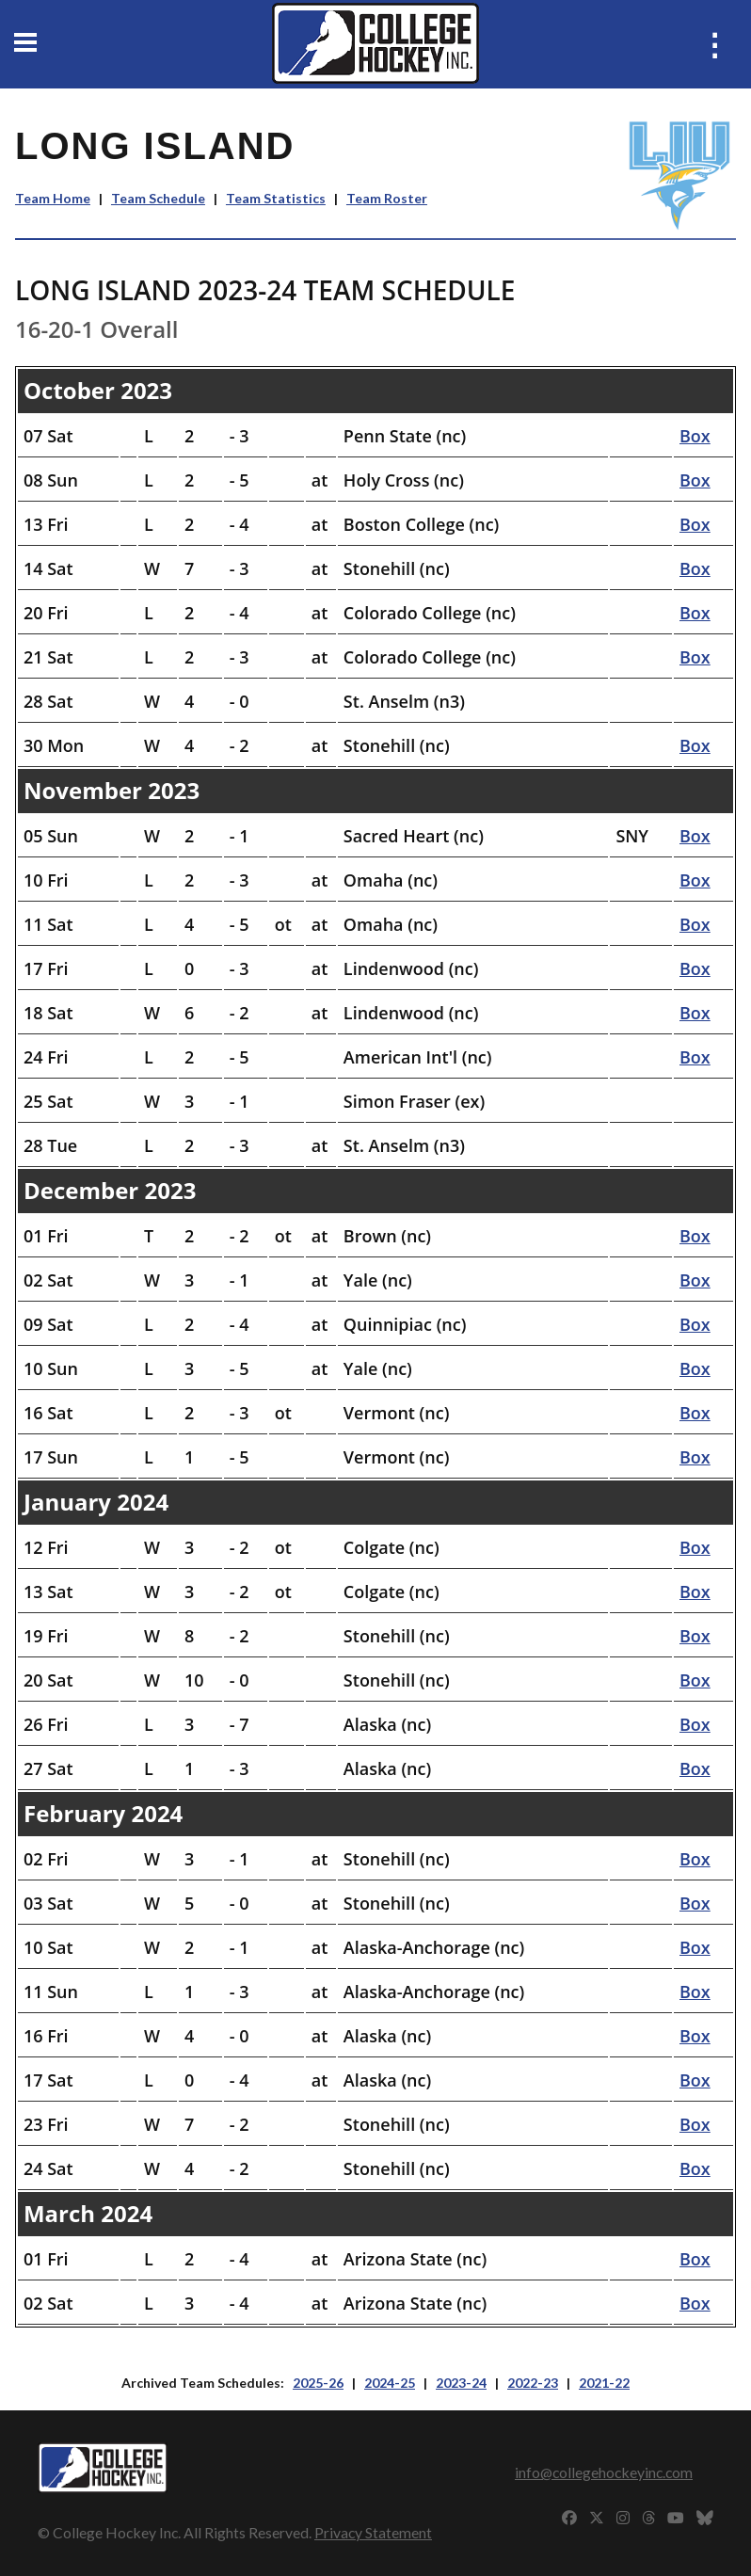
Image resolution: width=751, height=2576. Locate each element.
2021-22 (604, 2383)
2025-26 (318, 2383)
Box (695, 435)
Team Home (52, 198)
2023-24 (461, 2383)
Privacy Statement (373, 2532)
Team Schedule (158, 198)
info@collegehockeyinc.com (604, 2472)
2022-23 (532, 2383)
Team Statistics (276, 198)
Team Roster (386, 198)
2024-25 (389, 2383)
